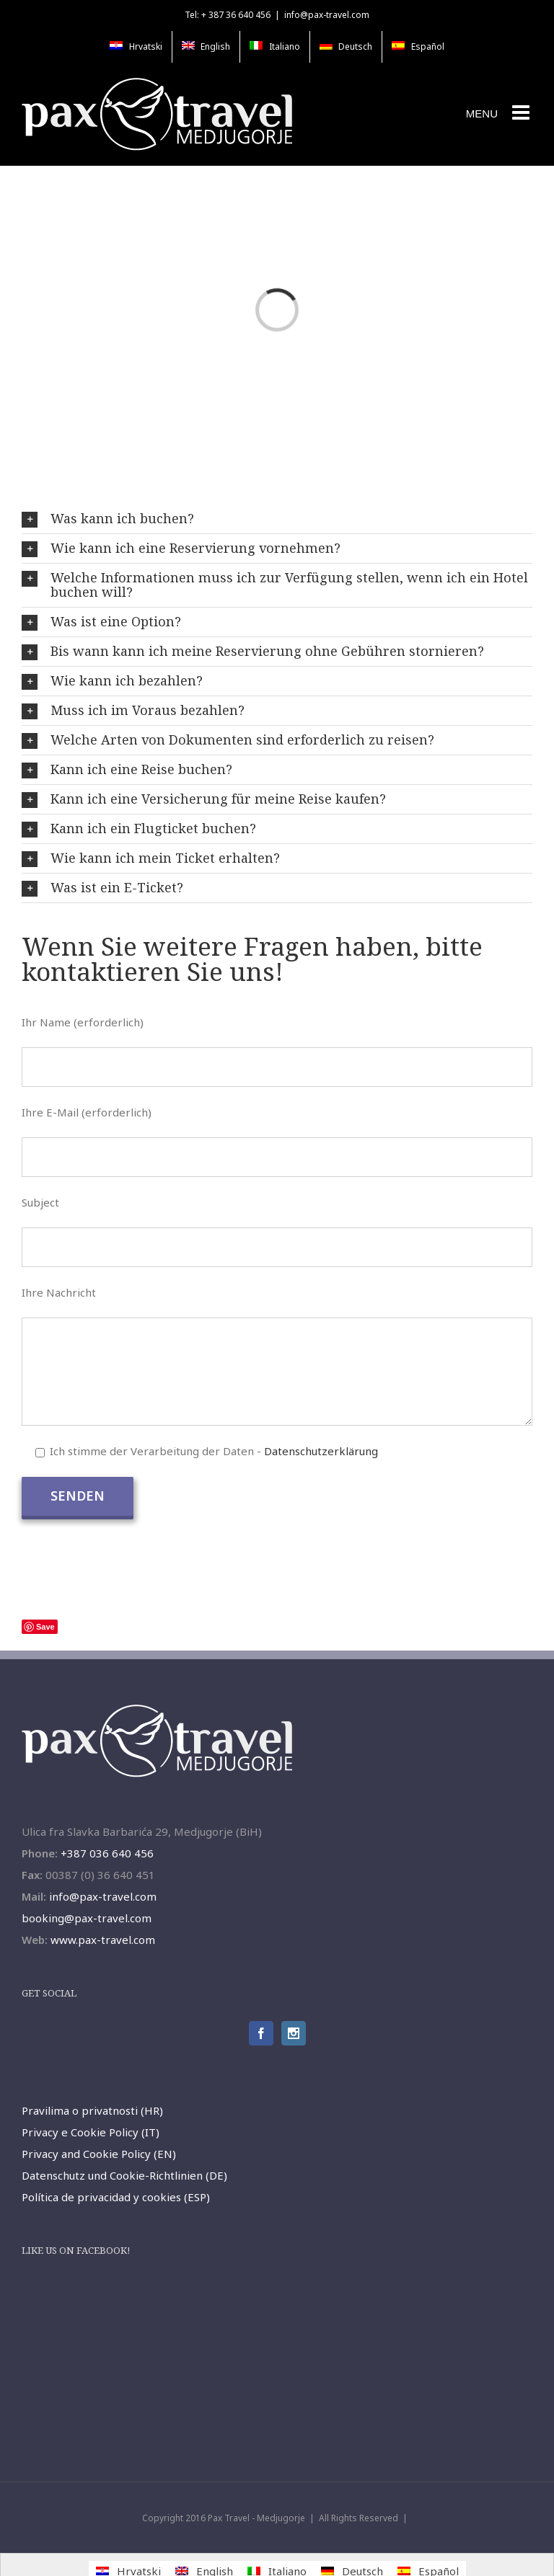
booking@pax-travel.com (86, 1918)
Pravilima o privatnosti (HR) (92, 2110)
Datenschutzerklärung (321, 1451)
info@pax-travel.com (326, 15)
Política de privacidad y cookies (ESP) (116, 2197)
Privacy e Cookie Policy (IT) (90, 2132)
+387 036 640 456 (107, 1853)
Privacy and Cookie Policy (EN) (99, 2153)
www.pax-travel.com (102, 1939)
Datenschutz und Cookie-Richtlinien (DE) (124, 2175)
